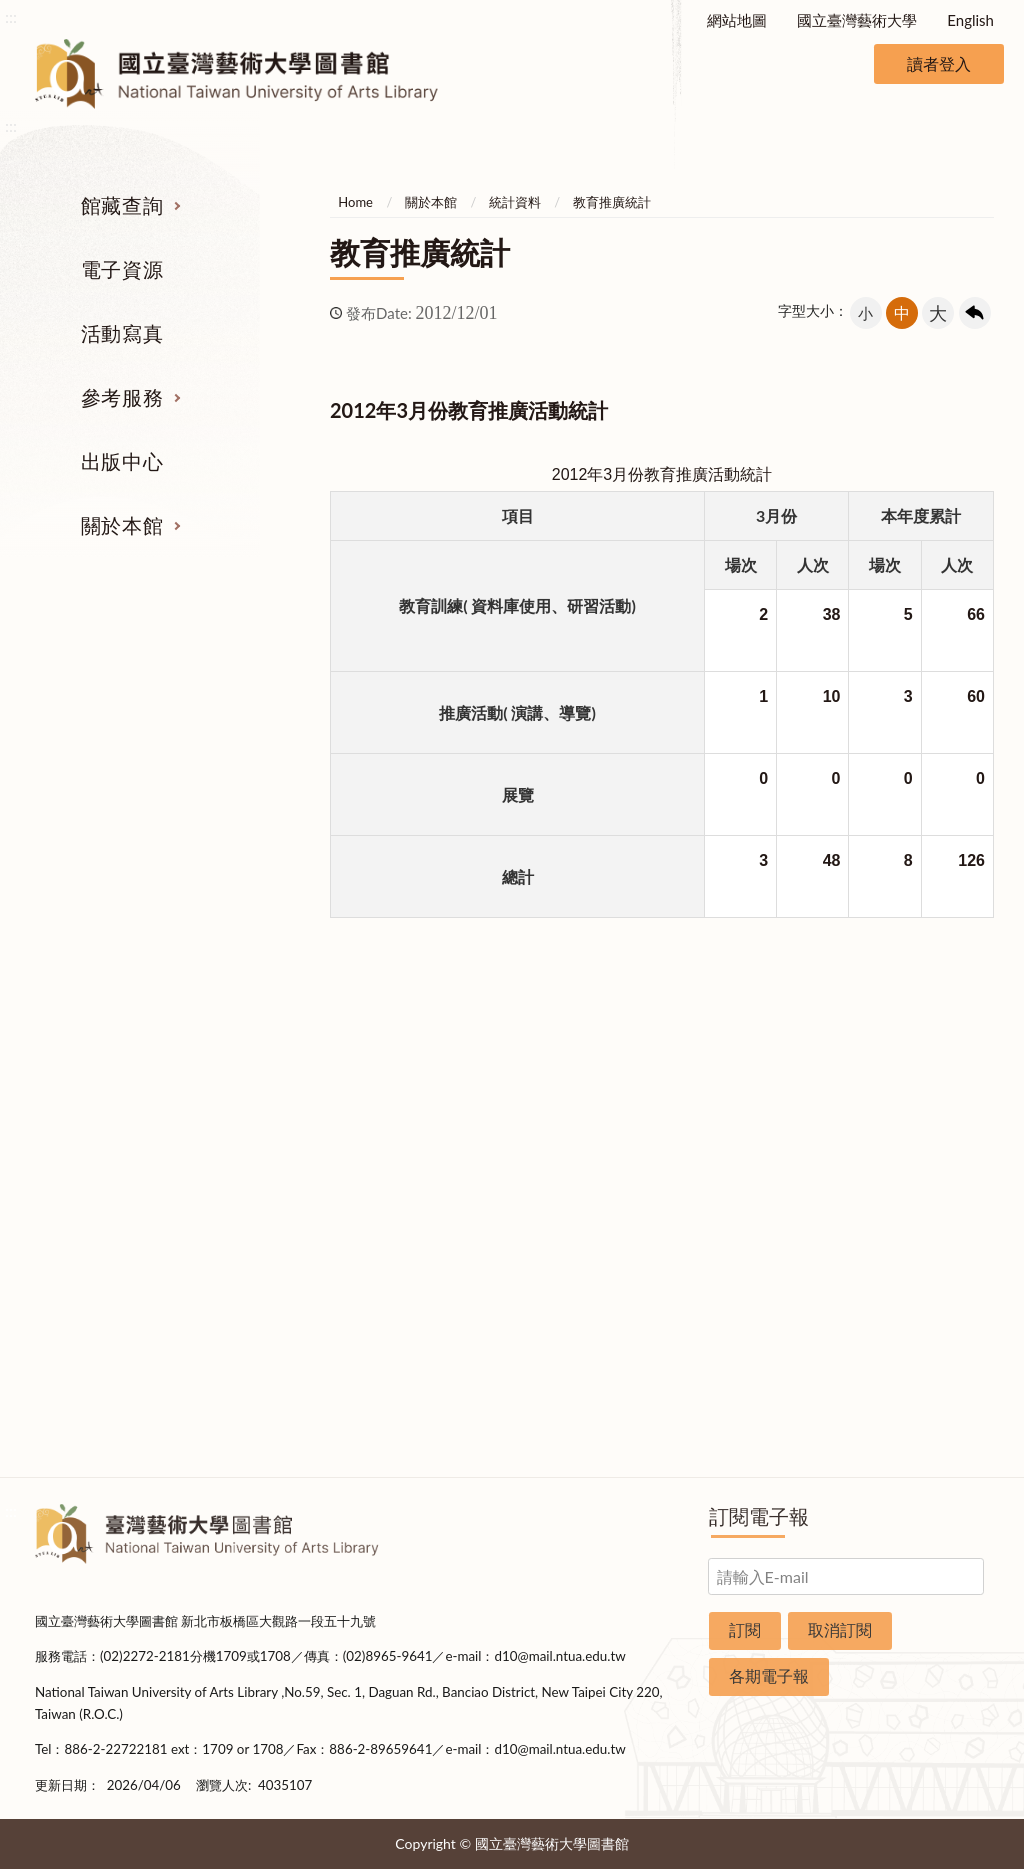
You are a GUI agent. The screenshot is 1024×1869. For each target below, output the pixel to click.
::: (11, 16)
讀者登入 (939, 63)
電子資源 (122, 269)
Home (355, 202)
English (970, 20)
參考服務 (122, 397)
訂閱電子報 (759, 1516)
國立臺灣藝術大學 (857, 20)
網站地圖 (737, 20)
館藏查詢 (122, 205)
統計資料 (515, 202)
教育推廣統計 (612, 202)
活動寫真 (122, 333)
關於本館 (122, 525)
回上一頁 (975, 313)
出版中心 (122, 461)
